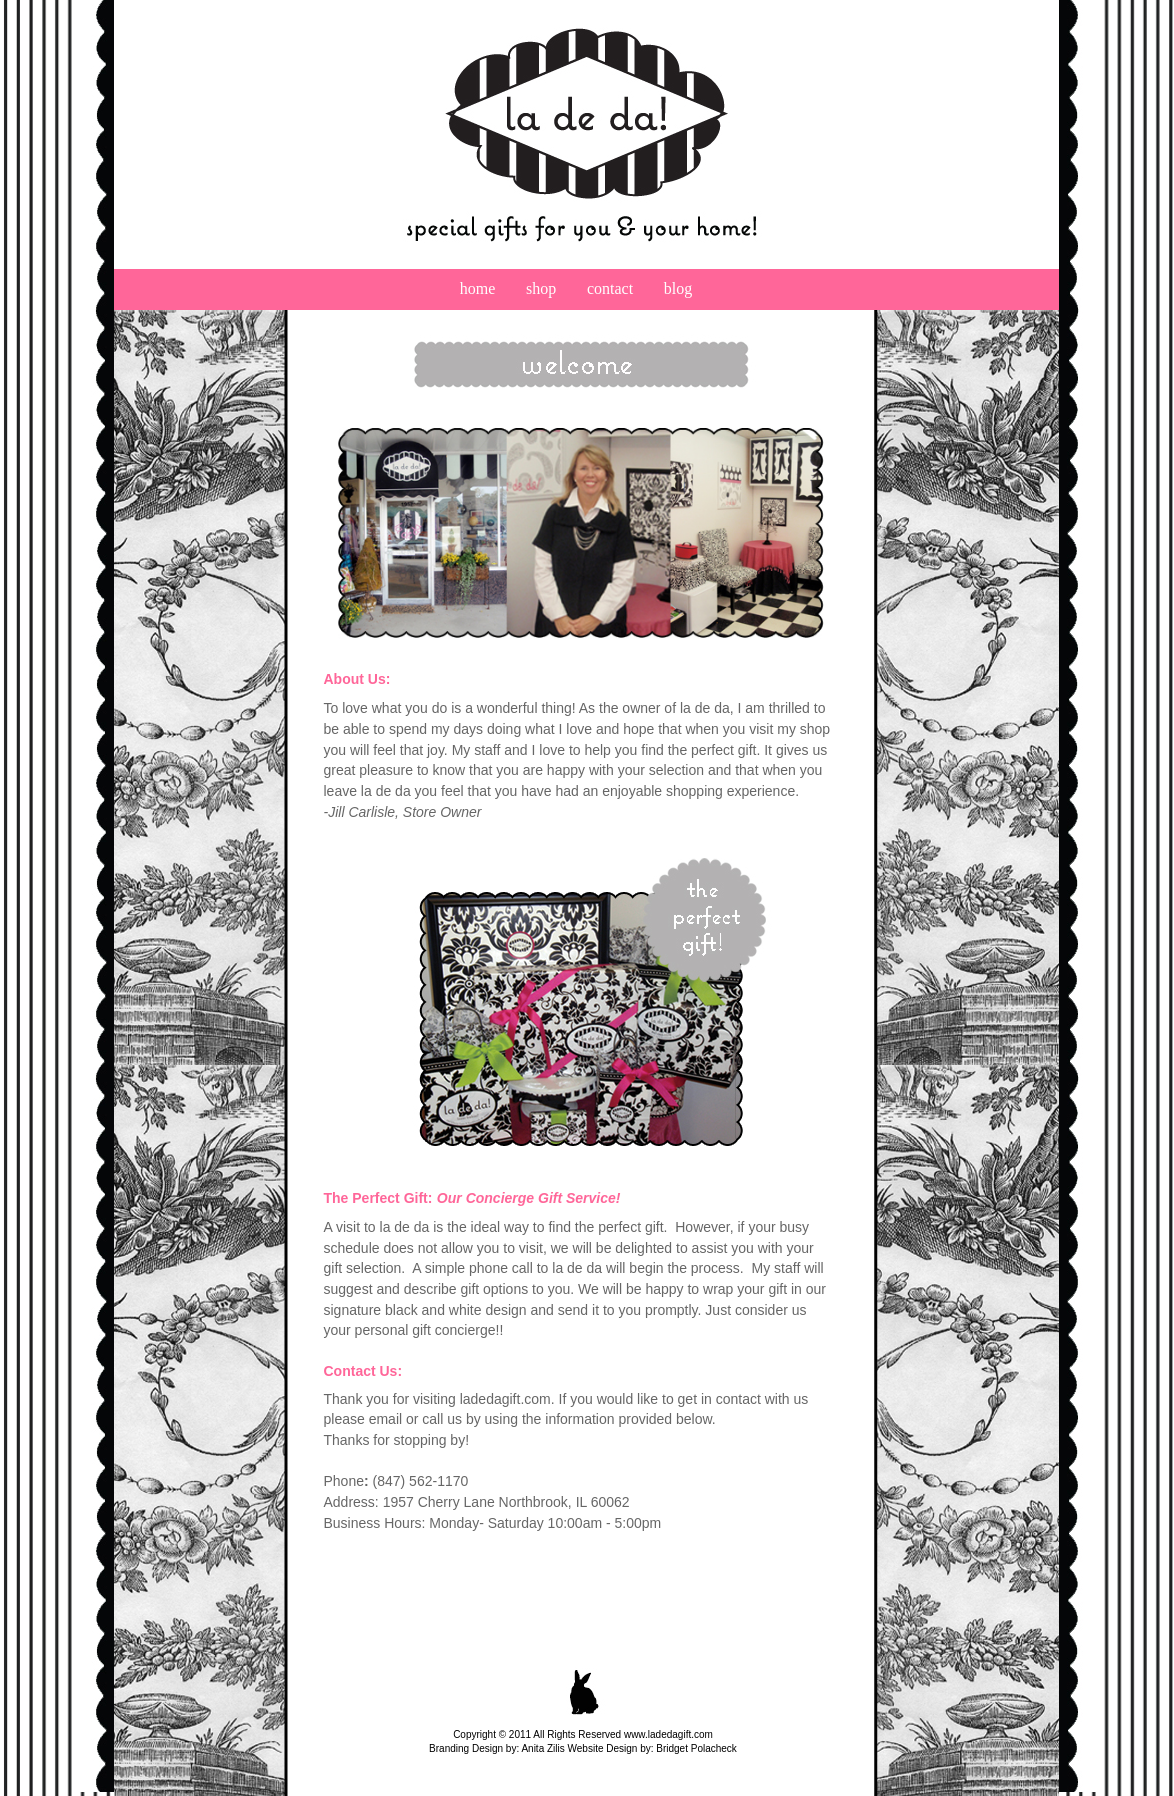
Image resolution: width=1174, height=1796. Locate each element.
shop (556, 288)
